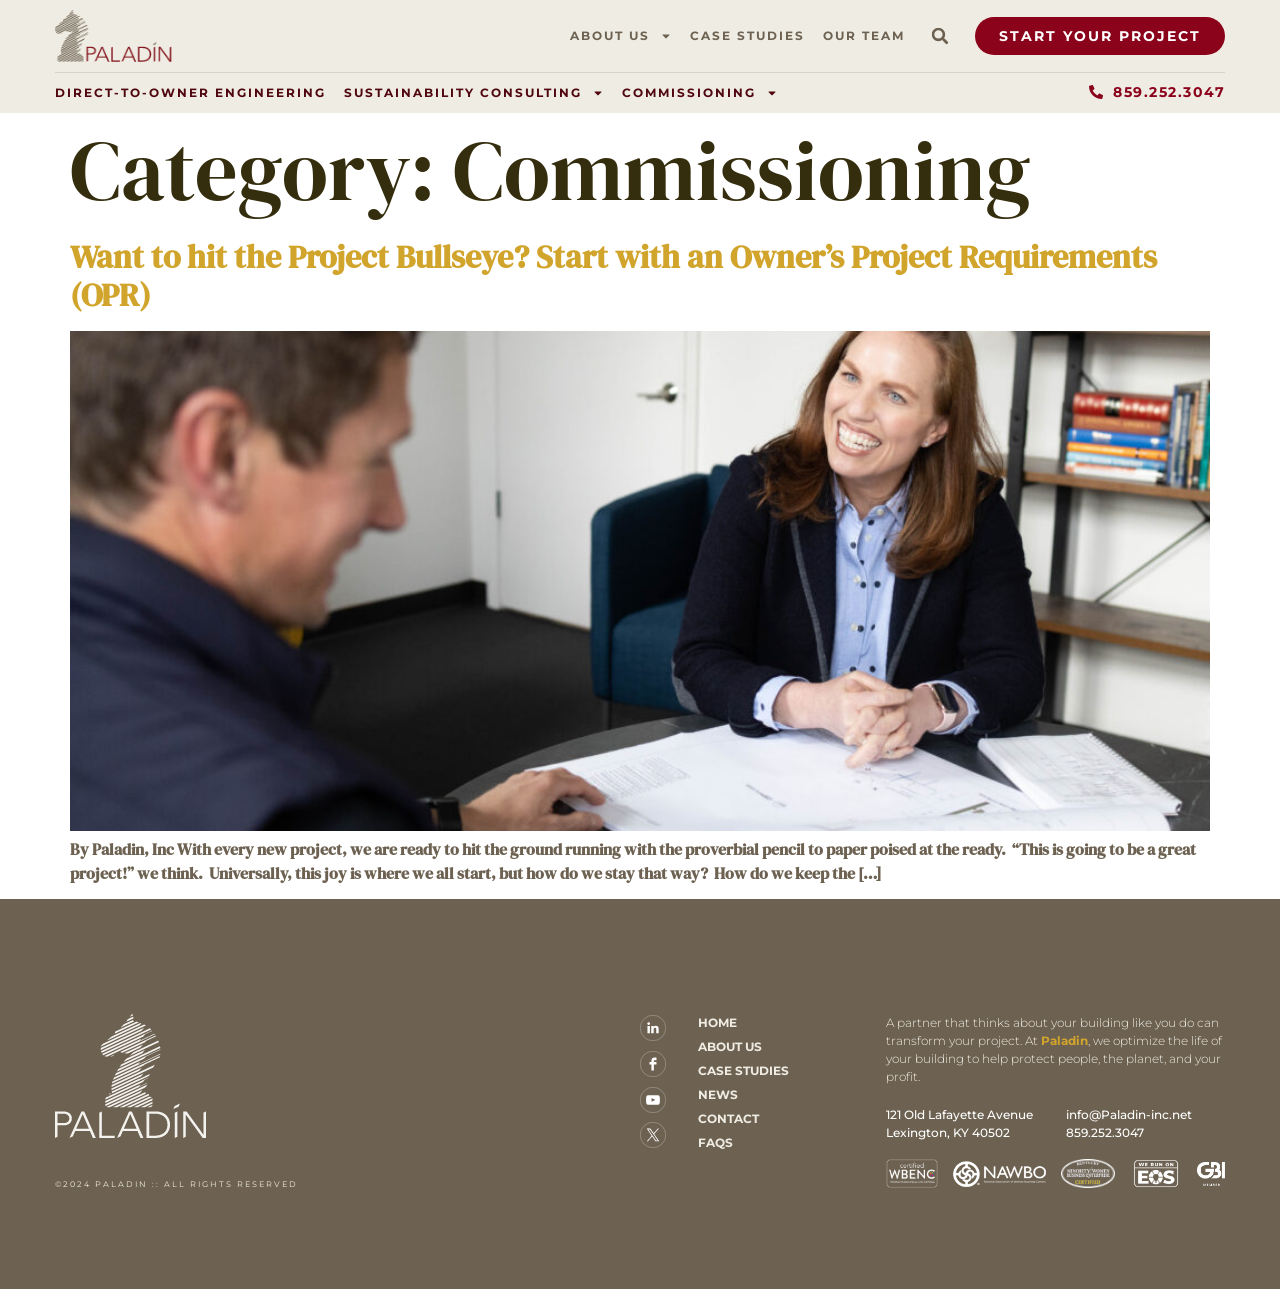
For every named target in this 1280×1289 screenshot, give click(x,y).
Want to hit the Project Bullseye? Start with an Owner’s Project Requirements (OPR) (613, 276)
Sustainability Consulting (474, 93)
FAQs (715, 1142)
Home (717, 1022)
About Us (621, 36)
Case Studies (747, 35)
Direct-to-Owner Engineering (190, 92)
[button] (940, 36)
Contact (728, 1118)
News (718, 1094)
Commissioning (700, 93)
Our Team (864, 35)
